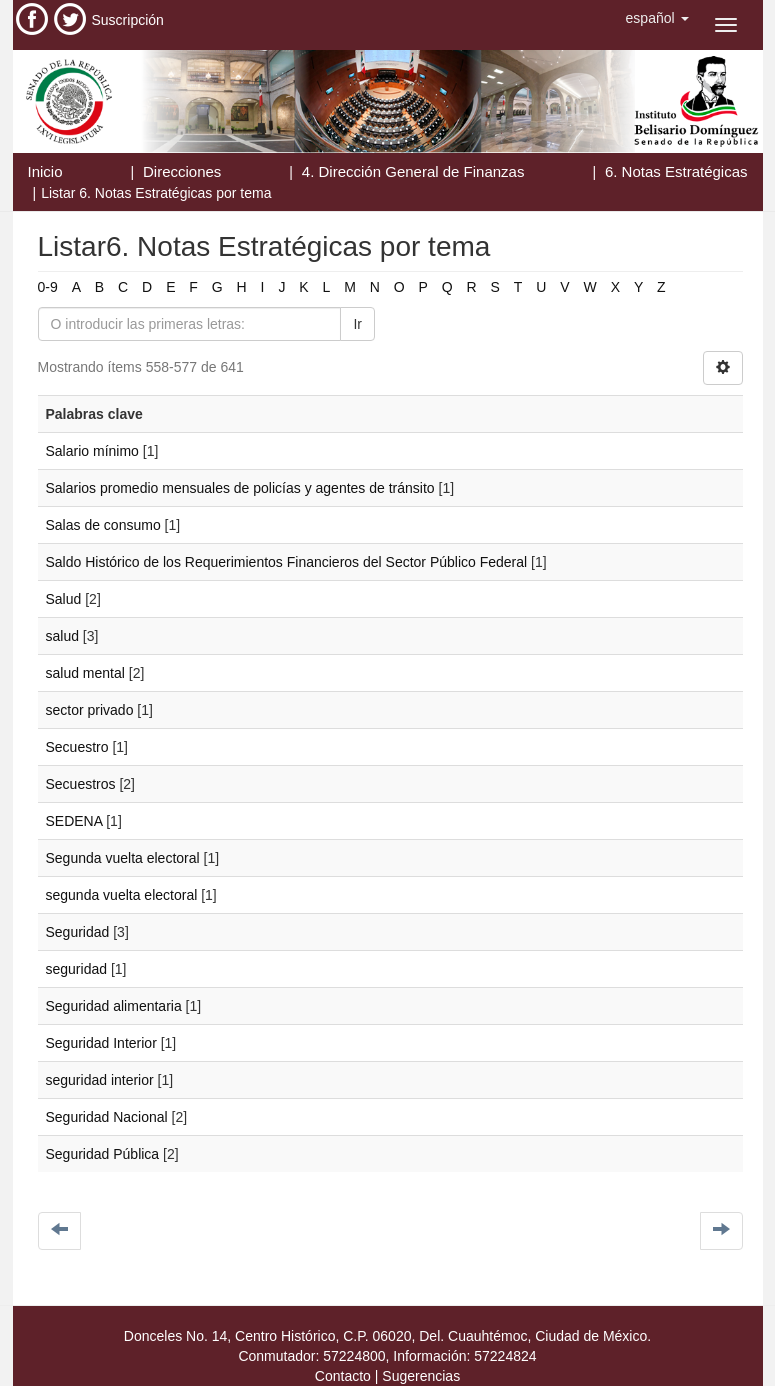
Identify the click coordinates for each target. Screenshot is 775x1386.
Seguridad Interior (101, 1043)
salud (62, 636)
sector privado (90, 710)
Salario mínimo (92, 451)
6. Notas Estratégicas (676, 171)
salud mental (85, 673)
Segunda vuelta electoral (123, 858)
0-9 (48, 287)
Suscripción (128, 20)
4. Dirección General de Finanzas (413, 171)
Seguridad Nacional (107, 1117)
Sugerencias (421, 1376)
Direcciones (182, 171)
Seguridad (78, 932)
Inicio (45, 171)
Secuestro (77, 747)
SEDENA (74, 821)
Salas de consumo (103, 525)
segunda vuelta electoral (122, 895)
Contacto (343, 1376)
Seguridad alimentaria (114, 1006)
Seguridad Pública (103, 1154)
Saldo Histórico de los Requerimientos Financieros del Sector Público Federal (287, 562)
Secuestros (81, 784)
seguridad (77, 969)
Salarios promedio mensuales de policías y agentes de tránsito (240, 488)
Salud (64, 599)
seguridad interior (100, 1080)
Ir (357, 324)
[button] (657, 18)
